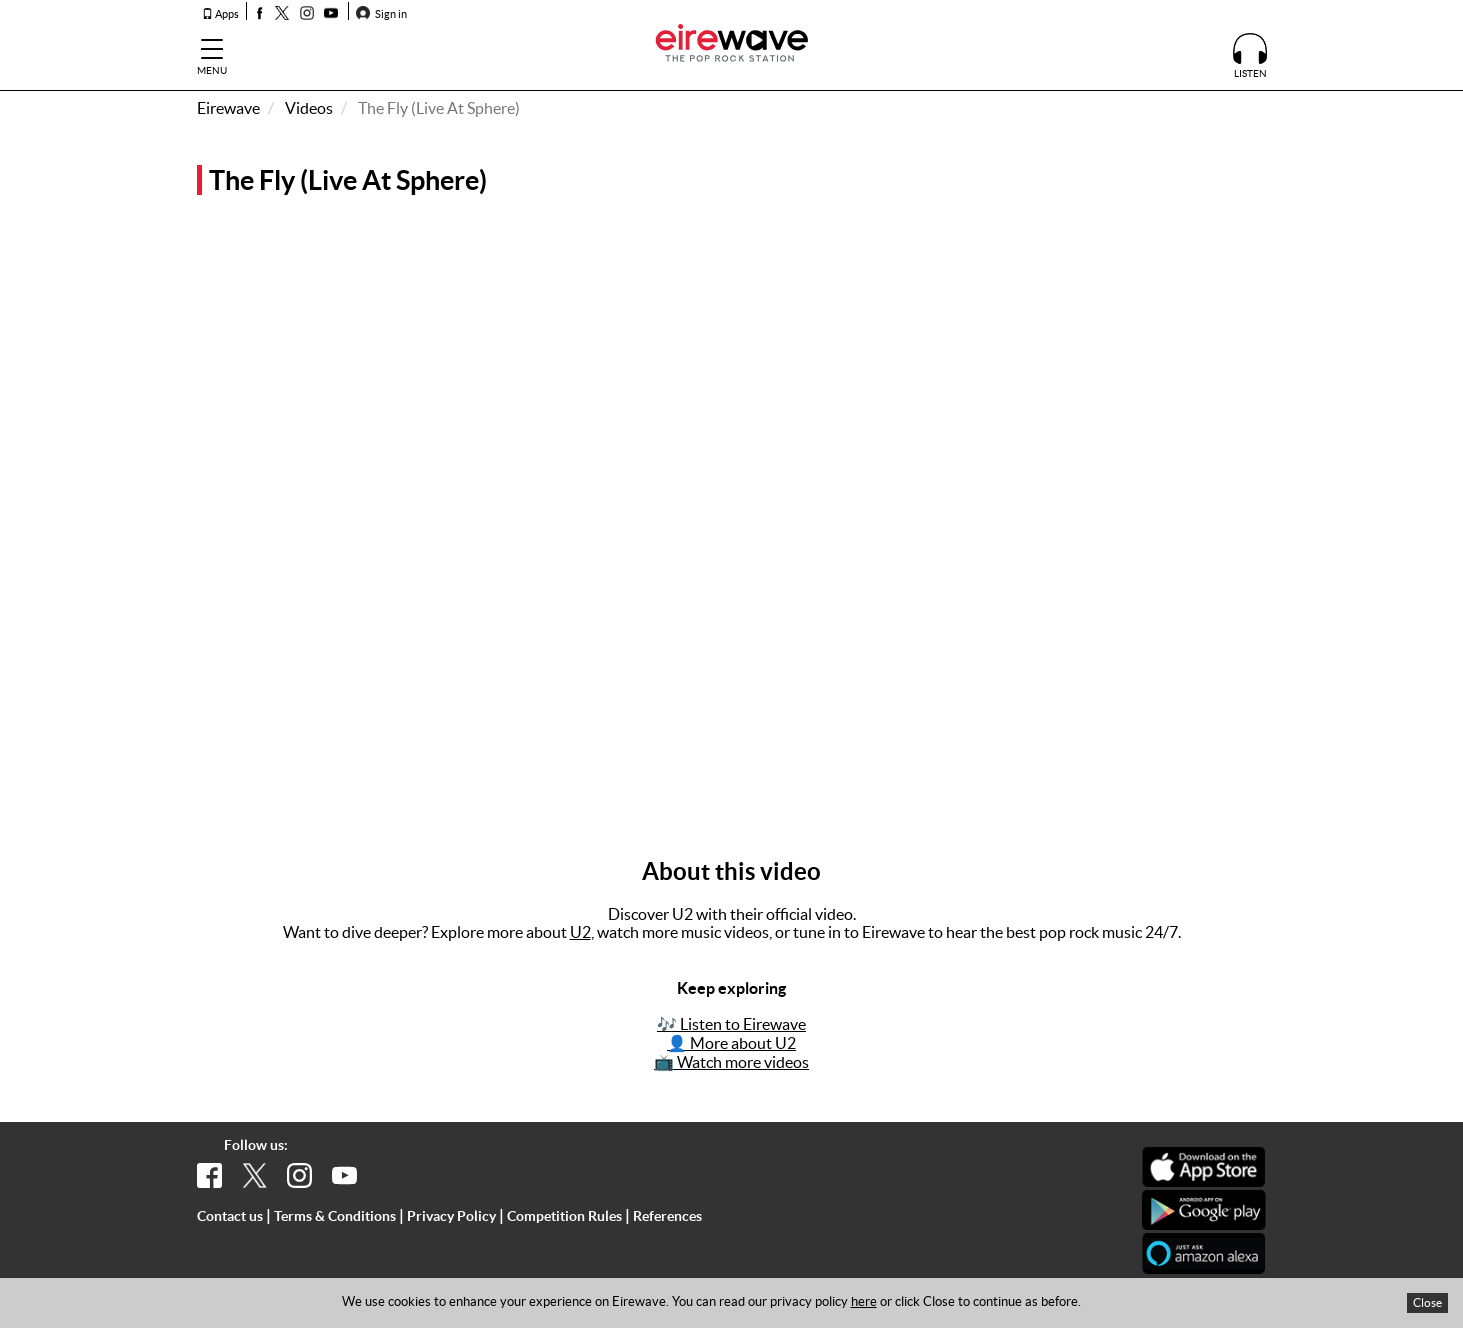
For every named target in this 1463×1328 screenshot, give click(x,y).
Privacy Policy (451, 1216)
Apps (220, 14)
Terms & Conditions (335, 1216)
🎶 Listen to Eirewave (731, 1024)
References (667, 1216)
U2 (580, 932)
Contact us (230, 1216)
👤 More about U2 (731, 1043)
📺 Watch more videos (731, 1062)
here (864, 1301)
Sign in (381, 14)
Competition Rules (564, 1216)
